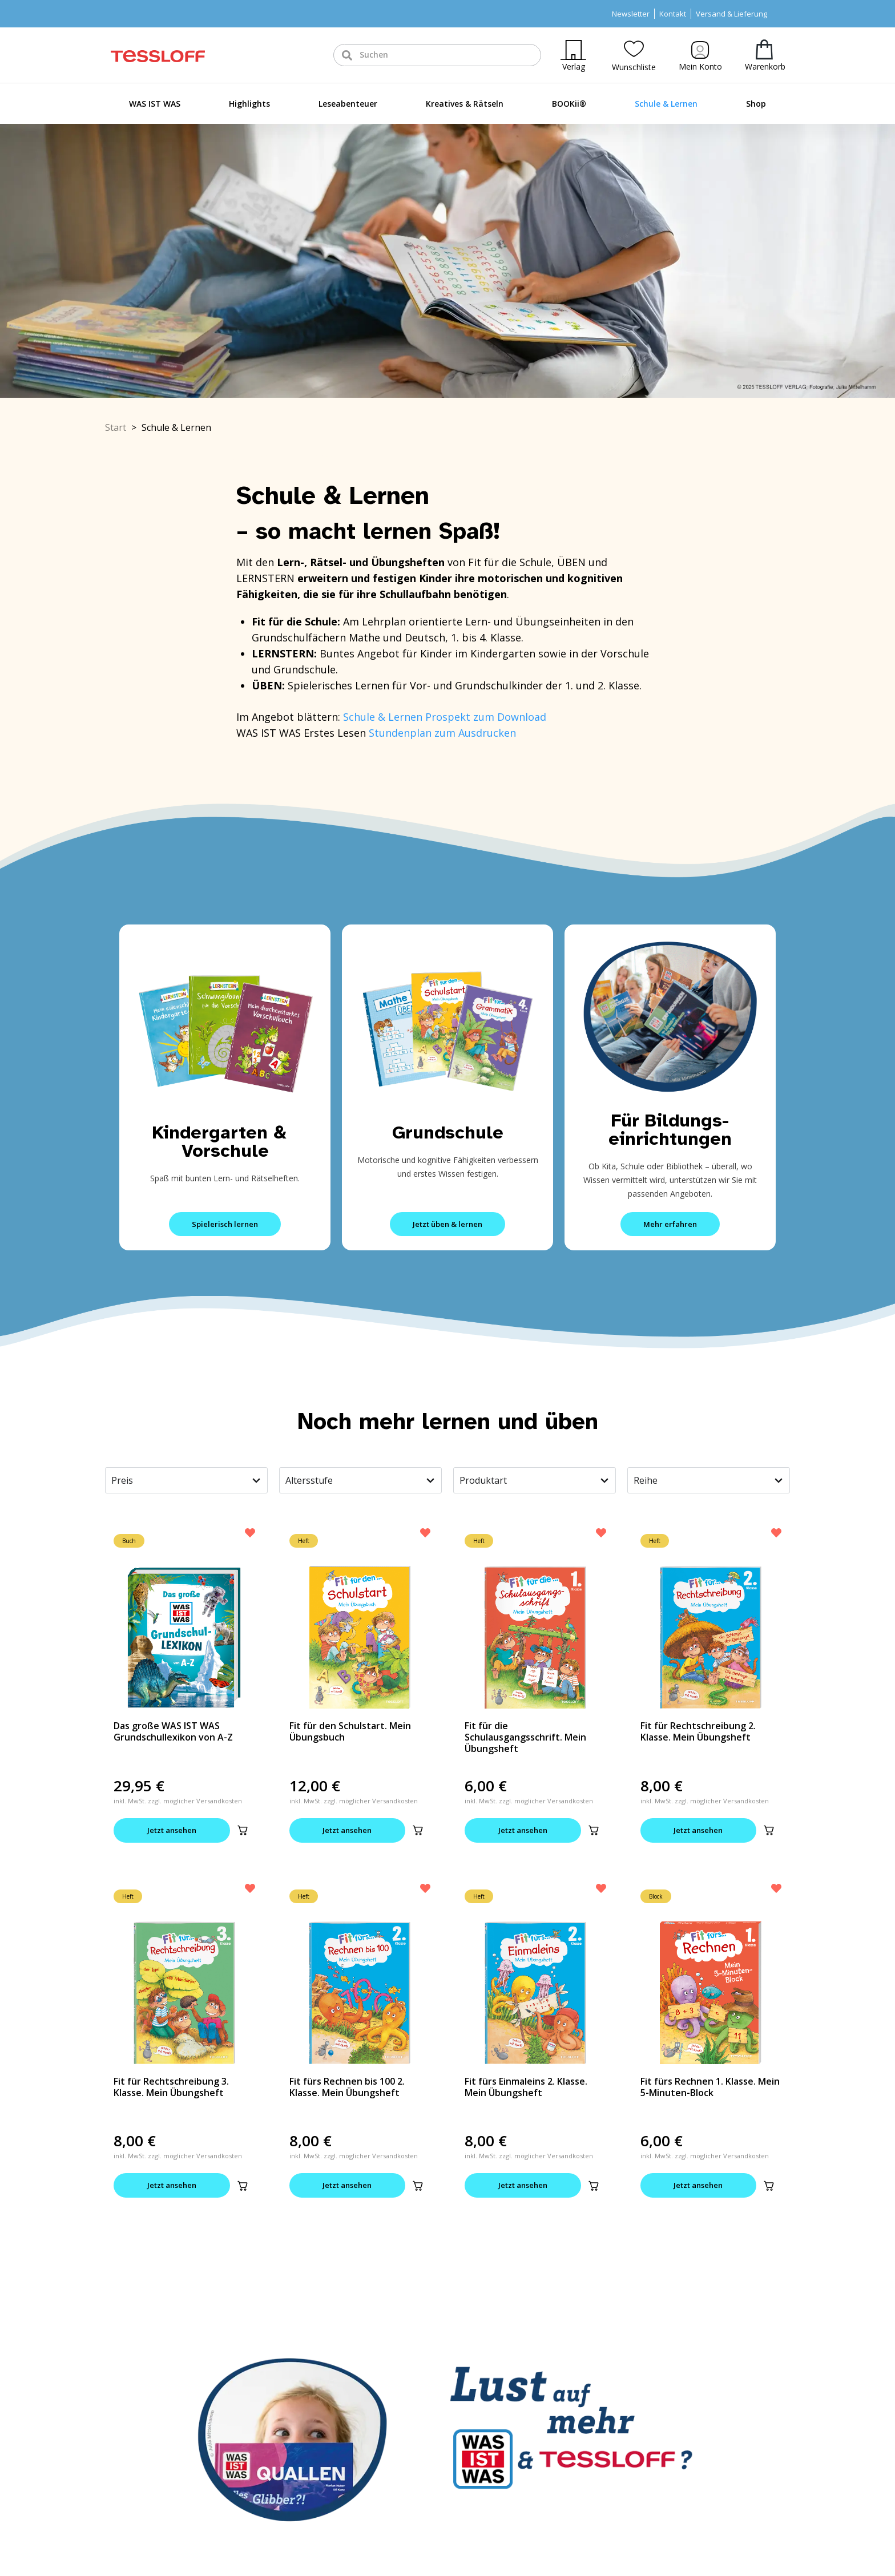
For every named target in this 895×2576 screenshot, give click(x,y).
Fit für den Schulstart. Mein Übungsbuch (350, 1731)
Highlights (249, 103)
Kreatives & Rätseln (464, 103)
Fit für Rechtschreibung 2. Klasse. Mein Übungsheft (698, 1731)
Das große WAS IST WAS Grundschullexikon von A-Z (173, 1731)
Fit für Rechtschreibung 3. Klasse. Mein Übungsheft (171, 2087)
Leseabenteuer (348, 103)
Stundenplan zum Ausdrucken (442, 733)
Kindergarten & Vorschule (225, 1141)
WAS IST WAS (154, 103)
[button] (242, 1830)
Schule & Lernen (666, 103)
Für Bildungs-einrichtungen (670, 1129)
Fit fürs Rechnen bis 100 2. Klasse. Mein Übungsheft (347, 2087)
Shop (756, 103)
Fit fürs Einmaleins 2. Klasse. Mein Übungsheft (526, 2087)
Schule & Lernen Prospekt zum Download (444, 717)
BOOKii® (569, 103)
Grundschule (447, 1132)
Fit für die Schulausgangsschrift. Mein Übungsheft (525, 1737)
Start (115, 427)
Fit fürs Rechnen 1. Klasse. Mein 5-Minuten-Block (710, 2087)
